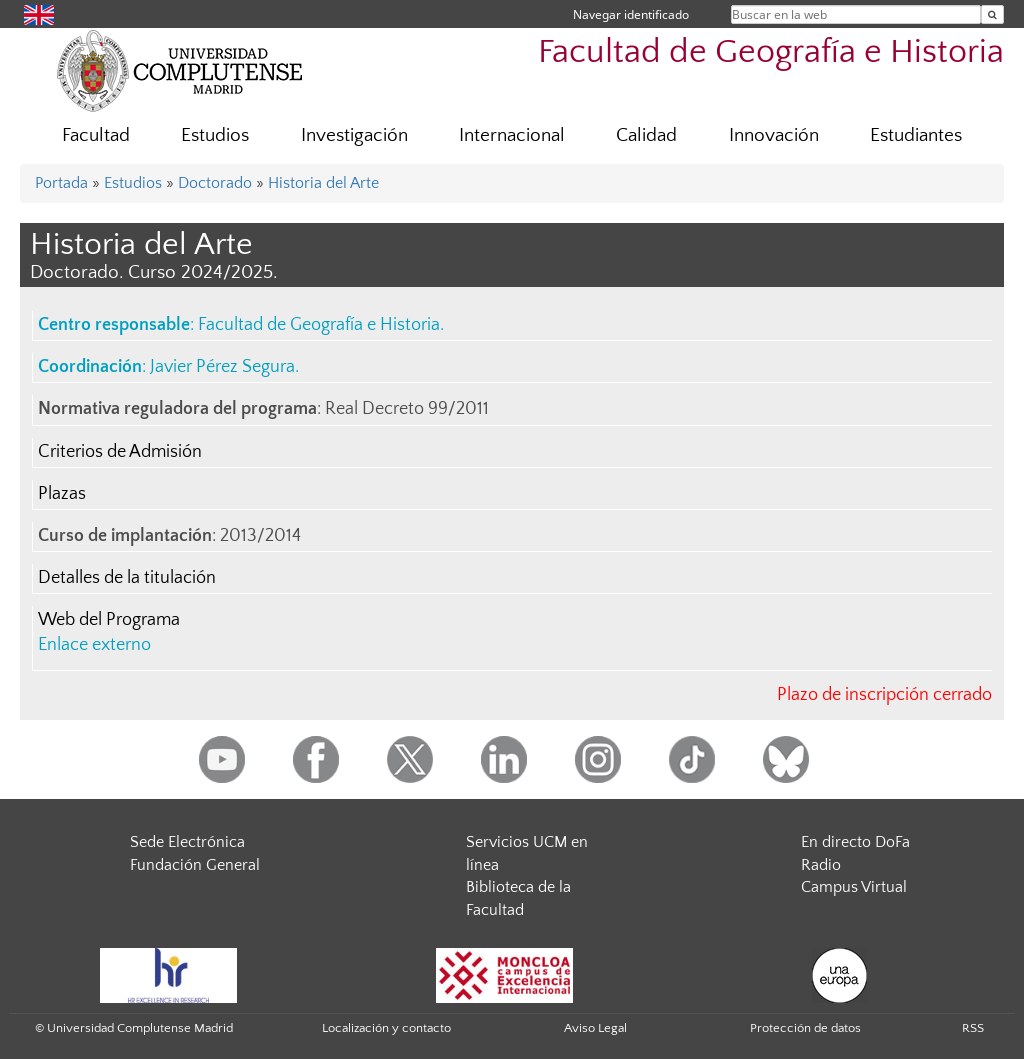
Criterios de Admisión (120, 452)
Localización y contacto (386, 1028)
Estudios (215, 135)
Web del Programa (109, 620)
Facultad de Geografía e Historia (771, 52)
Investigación (354, 135)
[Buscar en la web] (992, 14)
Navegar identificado (631, 14)
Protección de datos (805, 1028)
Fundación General (195, 865)
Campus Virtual (854, 887)
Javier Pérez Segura (222, 367)
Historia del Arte (323, 183)
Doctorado (215, 183)
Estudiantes (916, 135)
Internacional (512, 135)
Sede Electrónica (187, 842)
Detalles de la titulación (127, 578)
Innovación (774, 135)
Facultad (96, 135)
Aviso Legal (595, 1028)
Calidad (646, 135)
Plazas (62, 494)
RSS (973, 1028)
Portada (61, 183)
